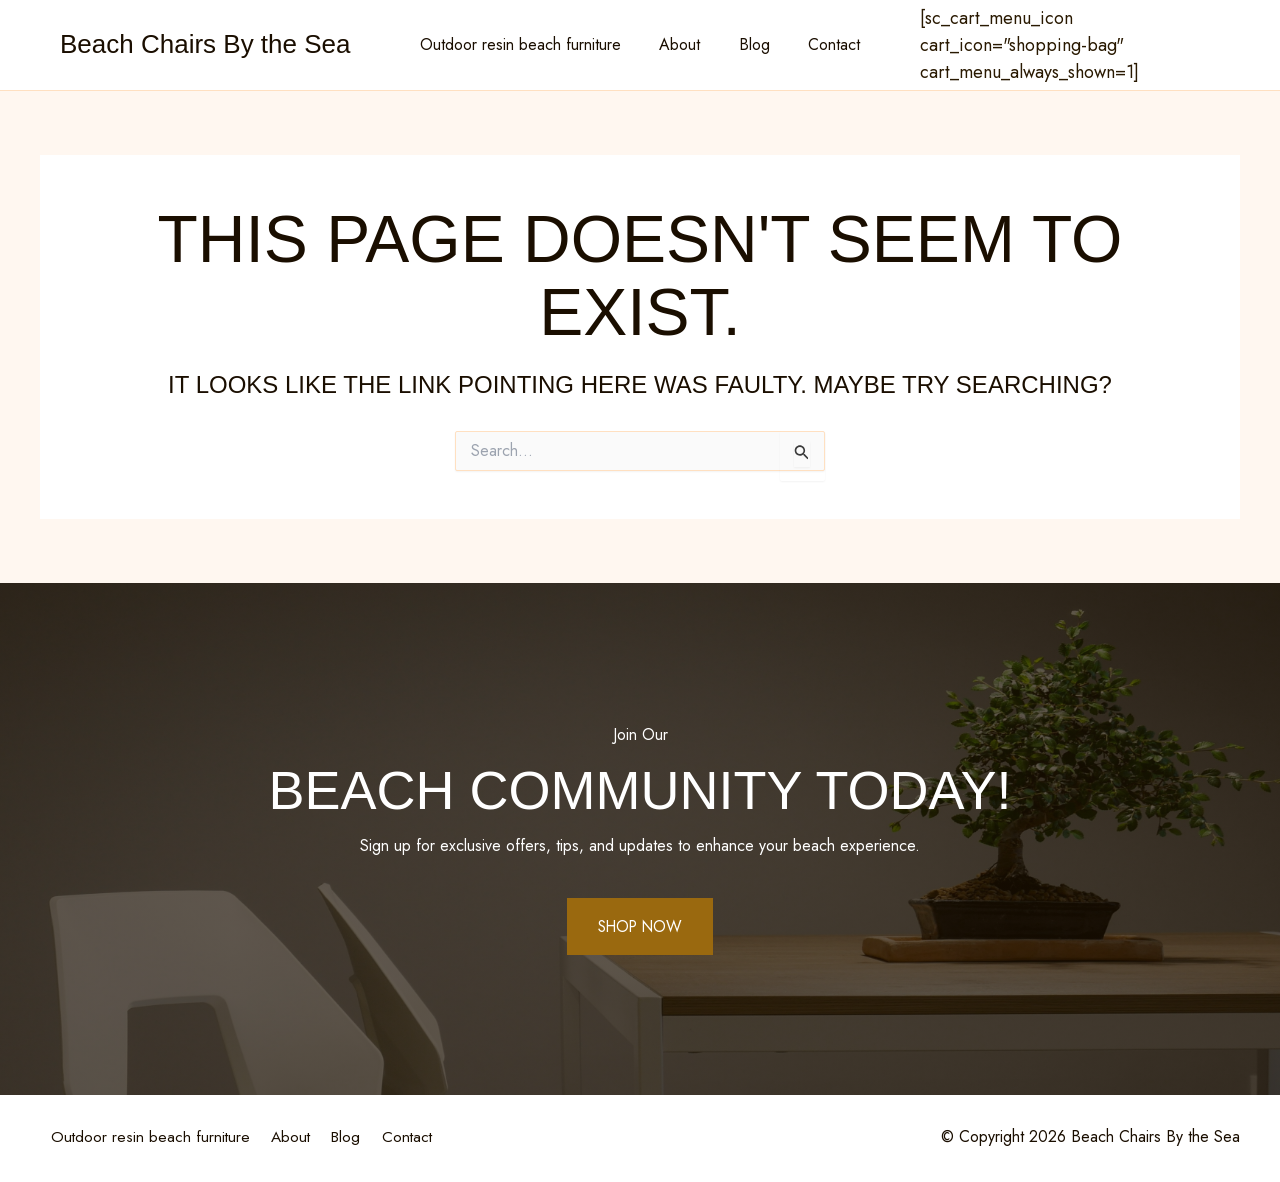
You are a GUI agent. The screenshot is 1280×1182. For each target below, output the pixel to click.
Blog (751, 44)
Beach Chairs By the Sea (205, 44)
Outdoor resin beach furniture (530, 44)
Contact (825, 44)
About (683, 44)
